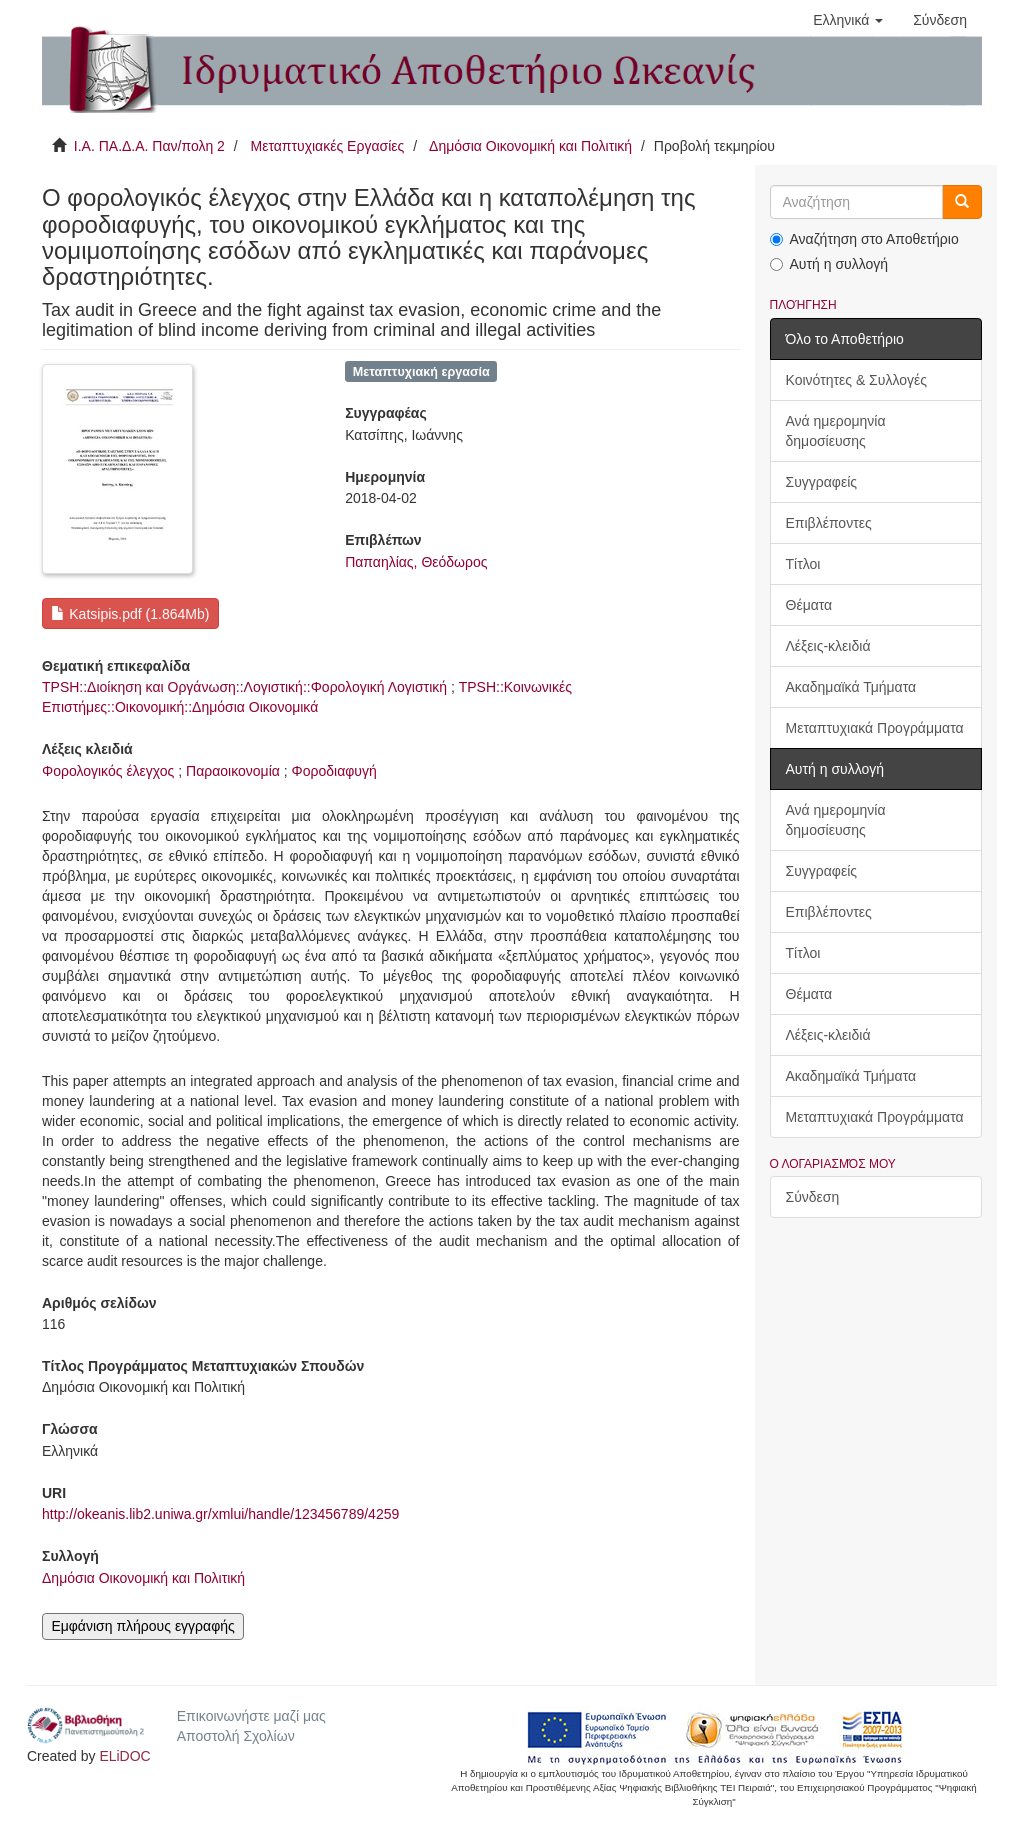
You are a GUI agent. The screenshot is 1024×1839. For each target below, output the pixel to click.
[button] (848, 20)
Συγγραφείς (822, 482)
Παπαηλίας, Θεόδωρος (416, 562)
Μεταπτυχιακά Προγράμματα (875, 728)
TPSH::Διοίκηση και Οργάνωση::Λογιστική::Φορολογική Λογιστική (244, 687)
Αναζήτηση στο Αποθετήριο (864, 239)
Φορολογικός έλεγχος (108, 771)
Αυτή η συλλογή (829, 264)
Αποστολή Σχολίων (236, 1736)
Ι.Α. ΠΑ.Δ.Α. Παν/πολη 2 (149, 146)
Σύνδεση (813, 1197)
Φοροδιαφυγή (334, 771)
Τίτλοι (803, 564)
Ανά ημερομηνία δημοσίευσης (836, 431)
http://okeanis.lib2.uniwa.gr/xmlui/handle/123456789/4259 (220, 1514)
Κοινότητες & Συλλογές (856, 380)
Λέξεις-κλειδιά (828, 646)
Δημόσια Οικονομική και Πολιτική (530, 146)
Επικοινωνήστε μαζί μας (251, 1716)
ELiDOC (124, 1756)
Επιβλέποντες (829, 523)
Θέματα (809, 605)
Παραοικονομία (233, 771)
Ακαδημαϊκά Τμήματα (851, 687)
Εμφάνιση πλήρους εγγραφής (142, 1626)
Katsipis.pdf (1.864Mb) (130, 614)
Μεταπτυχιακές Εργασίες (327, 146)
